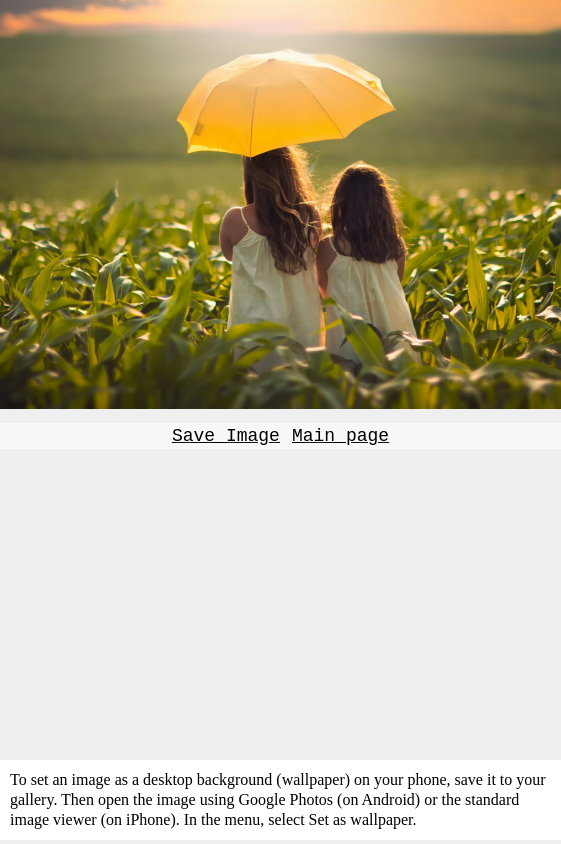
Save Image (226, 438)
